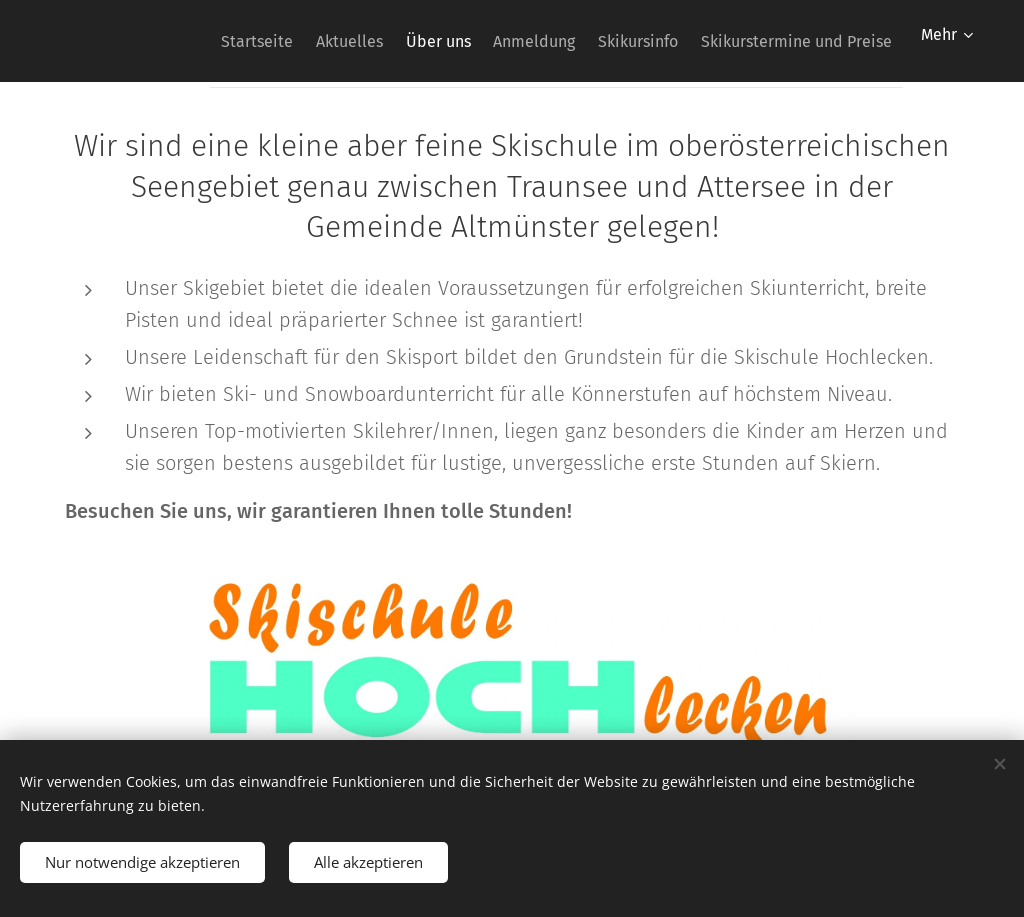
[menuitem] (184, 41)
